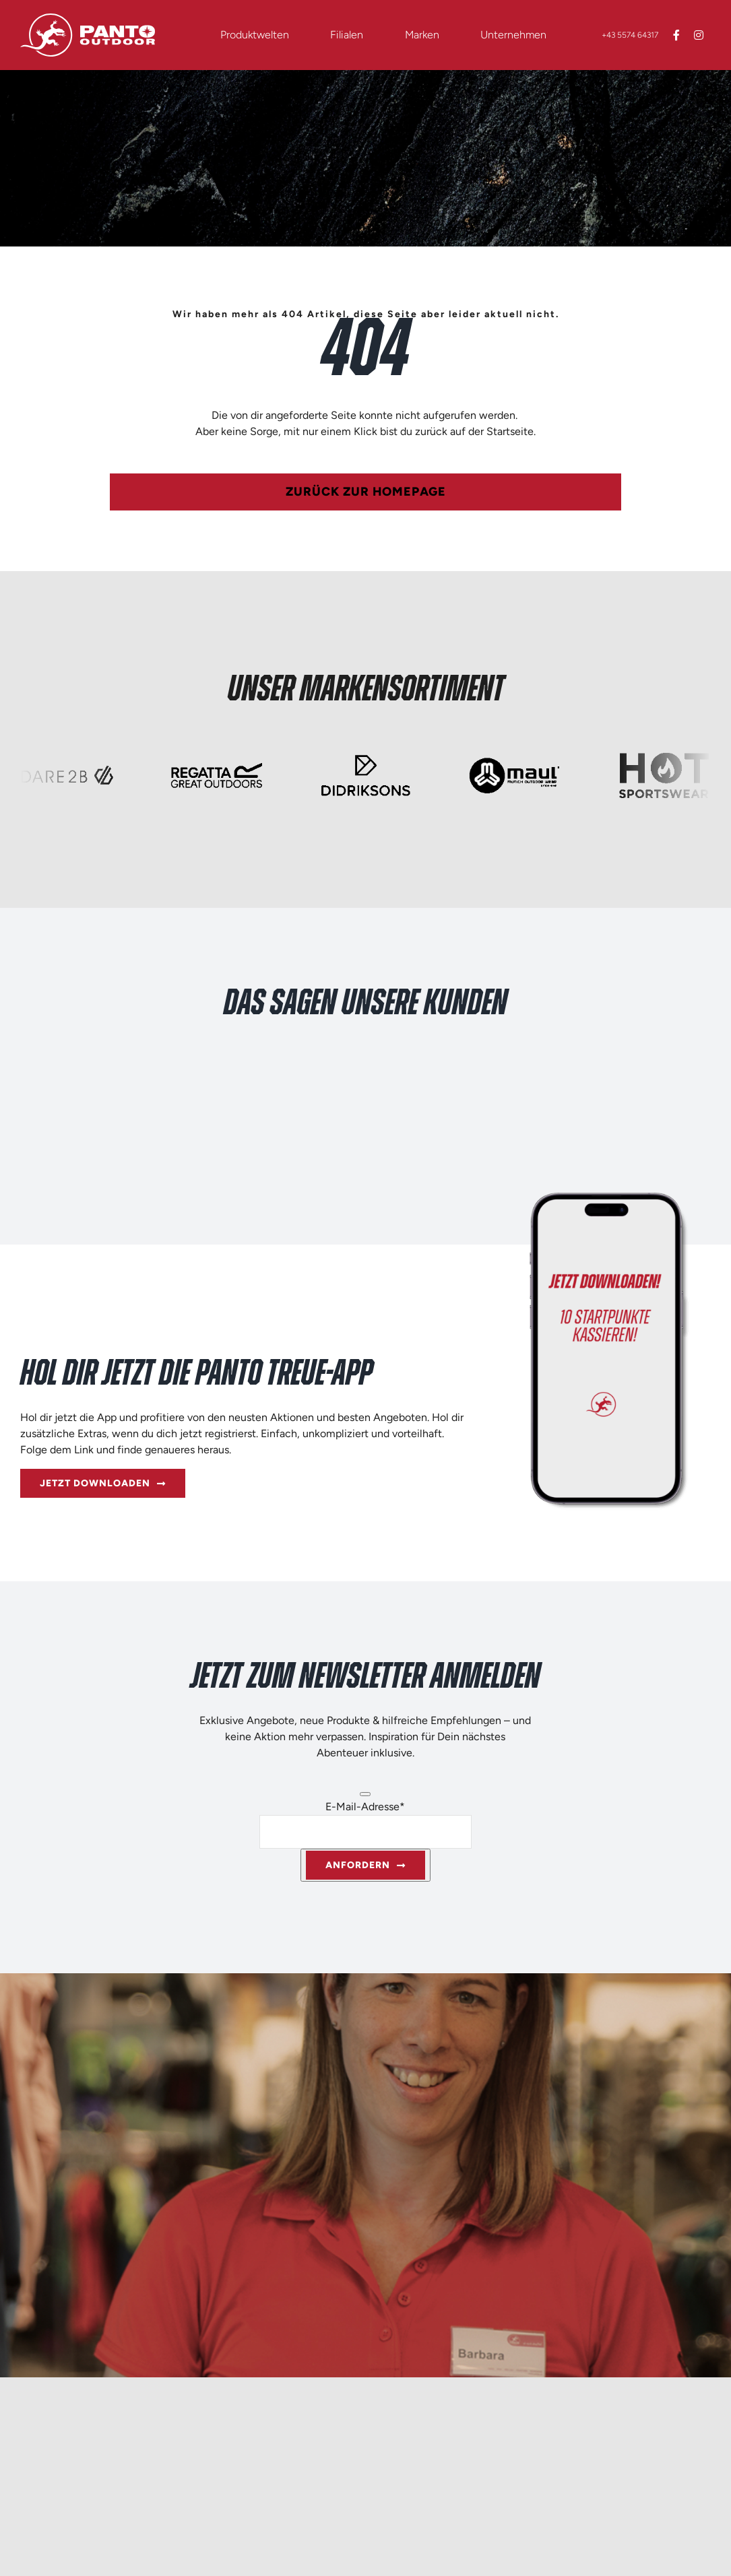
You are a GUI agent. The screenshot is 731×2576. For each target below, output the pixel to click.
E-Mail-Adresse (365, 1806)
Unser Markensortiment (366, 689)
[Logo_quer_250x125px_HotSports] (664, 756)
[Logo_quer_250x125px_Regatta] (216, 756)
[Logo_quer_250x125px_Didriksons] (365, 756)
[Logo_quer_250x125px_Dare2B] (67, 756)
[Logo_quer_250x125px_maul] (514, 756)
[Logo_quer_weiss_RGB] (87, 18)
